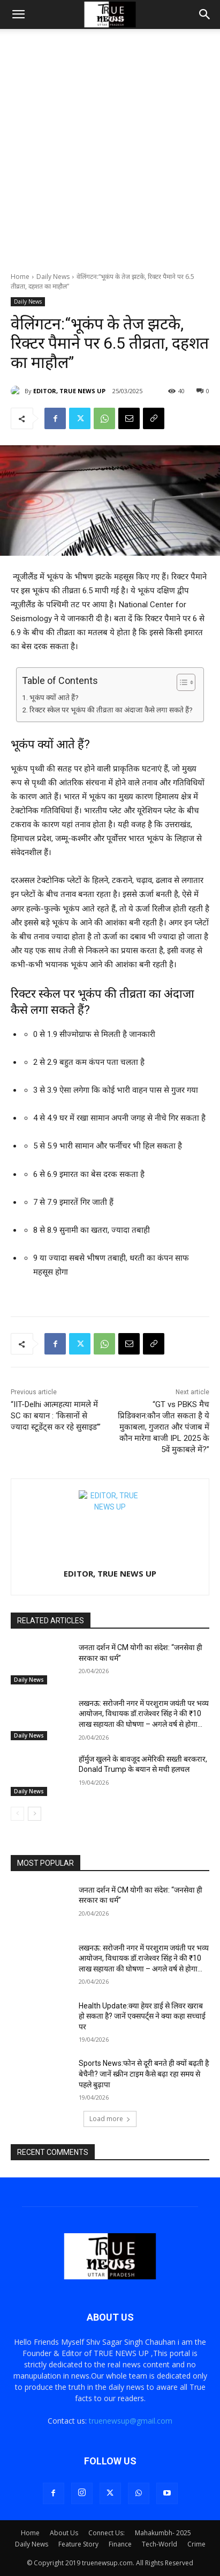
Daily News (53, 276)
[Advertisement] (110, 156)
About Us (64, 2532)
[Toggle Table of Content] (181, 682)
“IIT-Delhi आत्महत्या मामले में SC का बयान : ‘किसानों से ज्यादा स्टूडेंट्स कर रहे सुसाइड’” (56, 1416)
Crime (196, 2544)
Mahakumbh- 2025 (163, 2532)
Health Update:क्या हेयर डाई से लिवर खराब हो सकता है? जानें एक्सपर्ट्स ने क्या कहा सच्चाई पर (142, 2016)
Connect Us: (106, 2532)
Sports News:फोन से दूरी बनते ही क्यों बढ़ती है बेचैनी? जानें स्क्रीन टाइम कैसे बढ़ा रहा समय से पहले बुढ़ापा (144, 2073)
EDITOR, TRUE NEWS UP (69, 391)
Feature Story (78, 2544)
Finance (120, 2544)
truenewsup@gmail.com (130, 2421)
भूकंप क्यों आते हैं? (54, 697)
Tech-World (159, 2544)
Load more (110, 2118)
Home (20, 276)
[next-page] (34, 1814)
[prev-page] (17, 1814)
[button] (18, 14)
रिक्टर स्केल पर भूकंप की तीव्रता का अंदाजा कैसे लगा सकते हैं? (111, 709)
